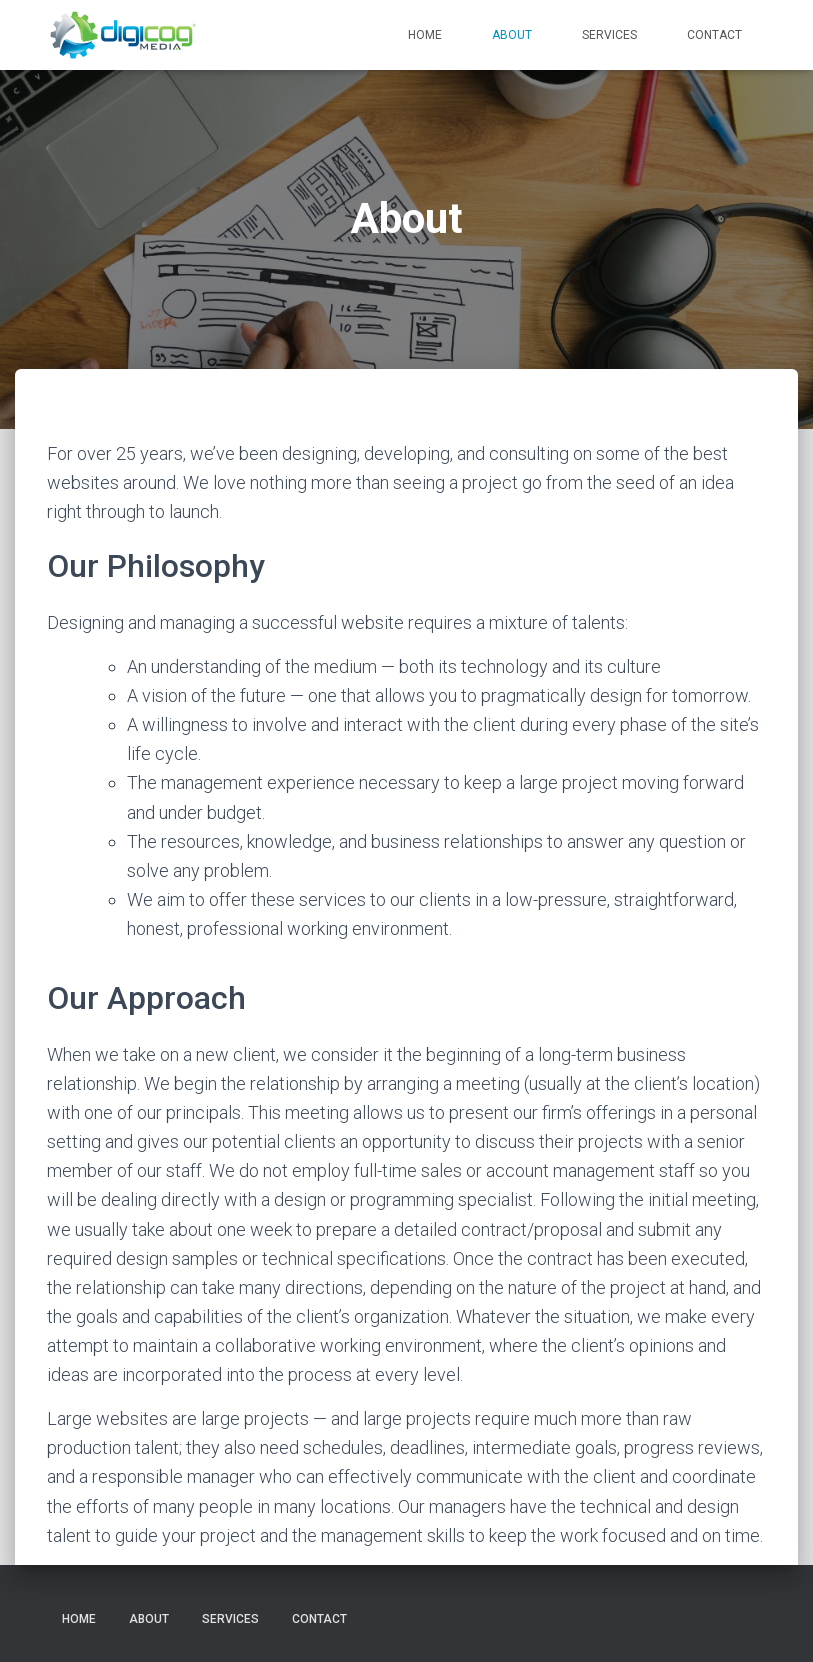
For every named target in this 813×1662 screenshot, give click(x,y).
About (512, 35)
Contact (714, 35)
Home (425, 35)
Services (609, 35)
